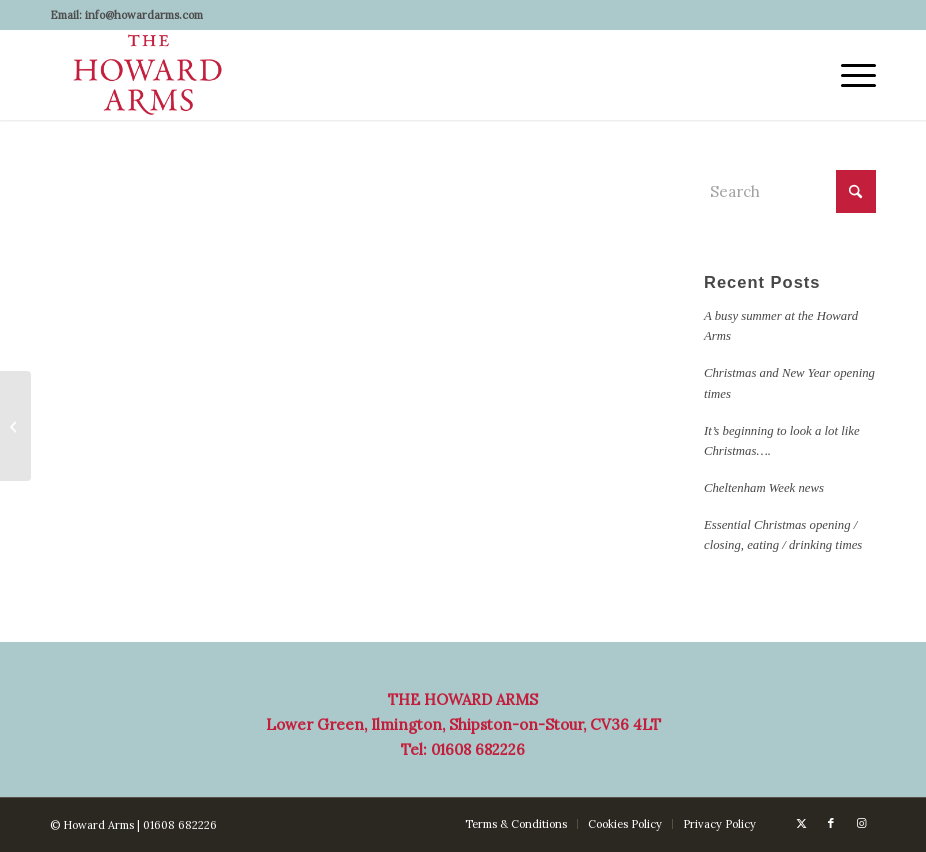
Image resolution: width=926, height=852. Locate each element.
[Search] (790, 191)
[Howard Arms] (148, 75)
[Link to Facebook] (831, 823)
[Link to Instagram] (861, 823)
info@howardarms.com (144, 15)
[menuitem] (848, 75)
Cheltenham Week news (764, 488)
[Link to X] (801, 823)
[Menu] (848, 75)
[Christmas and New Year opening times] (15, 426)
